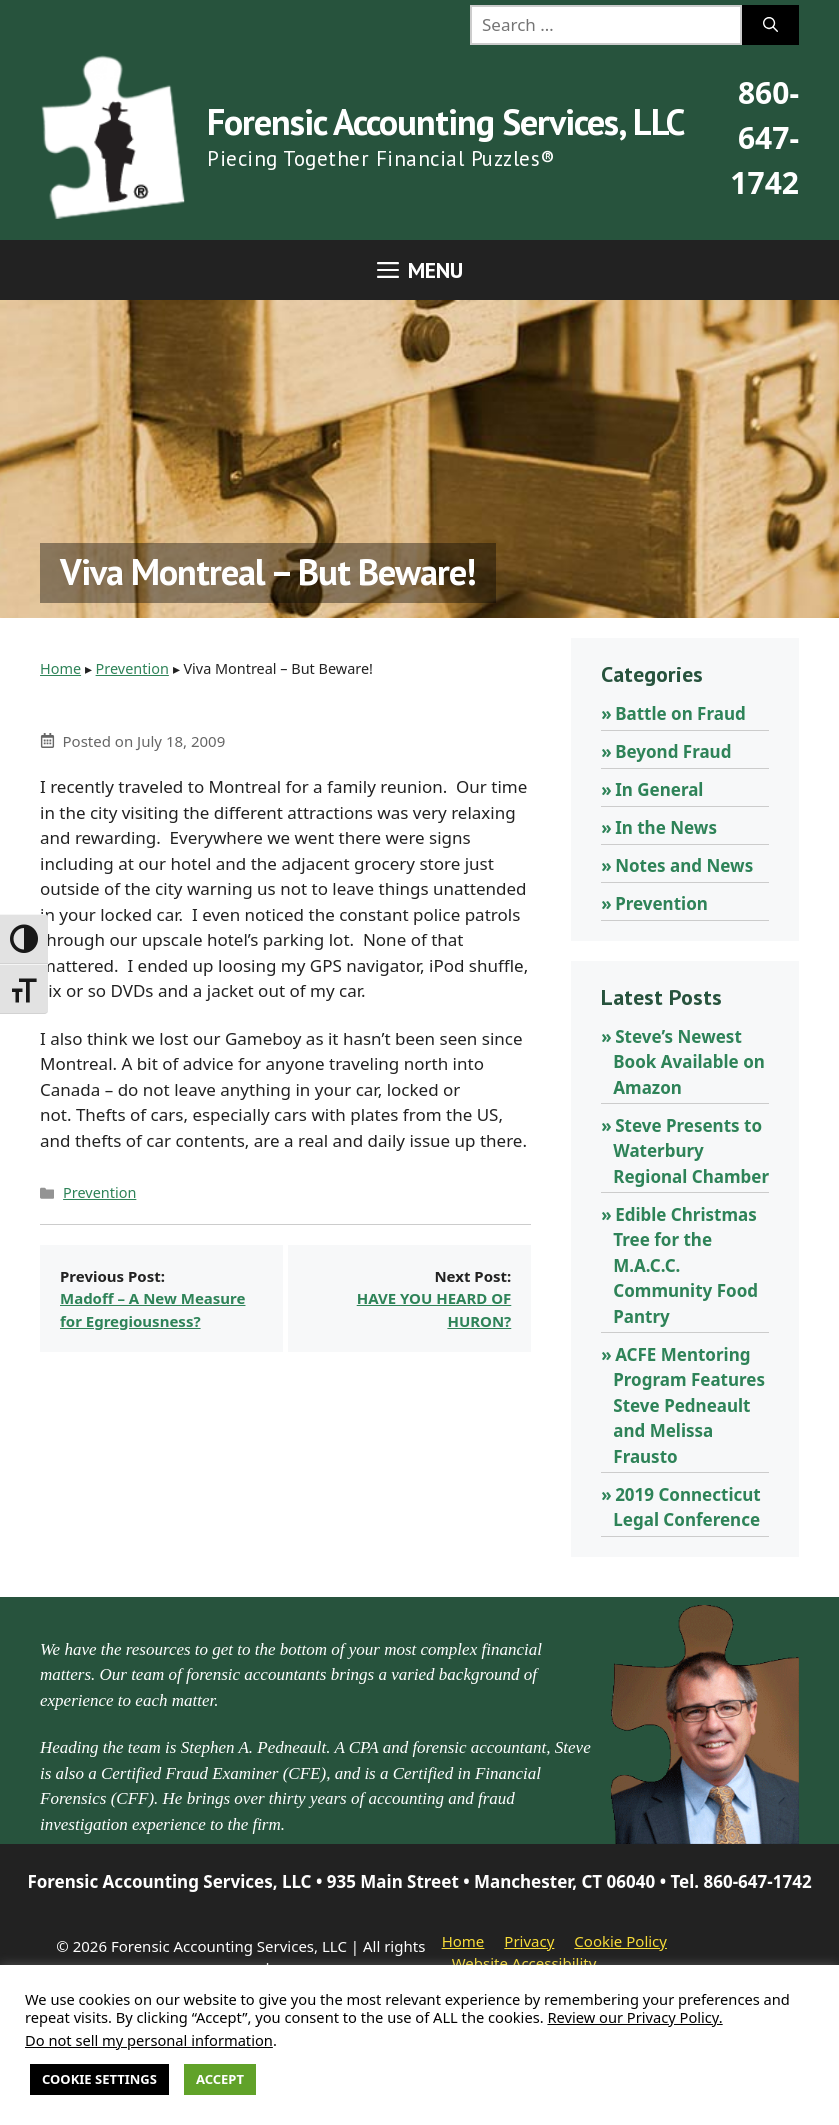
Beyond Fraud (673, 751)
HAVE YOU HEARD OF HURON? (434, 1309)
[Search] (770, 25)
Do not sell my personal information (149, 2040)
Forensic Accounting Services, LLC (445, 121)
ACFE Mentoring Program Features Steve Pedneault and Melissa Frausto (689, 1405)
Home (60, 668)
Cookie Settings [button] (99, 2079)
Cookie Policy (620, 1941)
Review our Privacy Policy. (634, 2017)
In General (659, 789)
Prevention (132, 668)
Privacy (529, 1941)
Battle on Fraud (680, 713)
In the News (666, 827)
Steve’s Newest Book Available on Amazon (689, 1062)
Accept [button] (220, 2079)
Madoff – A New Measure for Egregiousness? (152, 1309)
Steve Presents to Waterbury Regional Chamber (691, 1151)
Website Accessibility (524, 1963)
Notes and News (684, 865)
